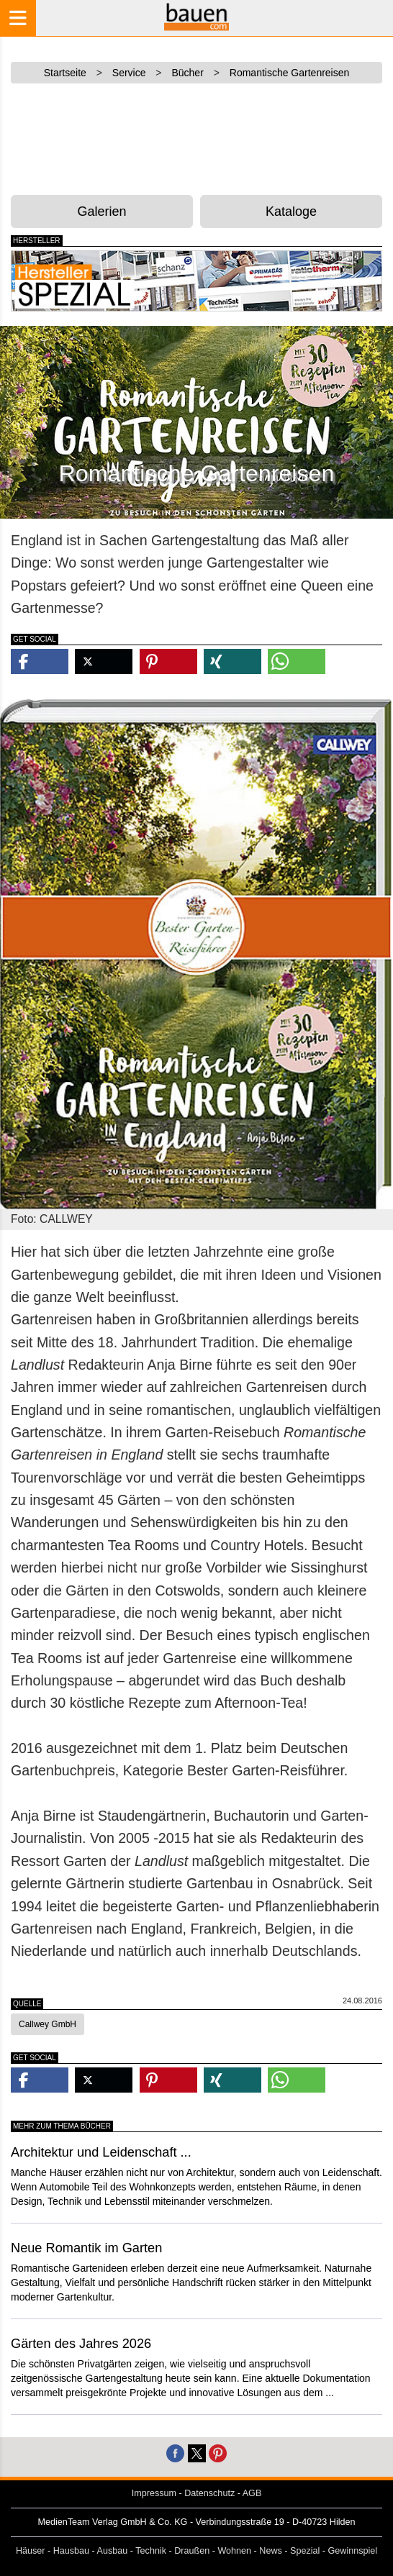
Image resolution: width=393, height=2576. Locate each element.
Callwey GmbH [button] (47, 2024)
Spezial (305, 2551)
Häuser (30, 2551)
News (270, 2551)
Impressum (154, 2493)
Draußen (191, 2551)
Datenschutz (209, 2493)
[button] (39, 661)
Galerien (101, 211)
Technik (150, 2551)
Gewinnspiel (353, 2551)
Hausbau (71, 2551)
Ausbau (112, 2551)
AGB (252, 2493)
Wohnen (234, 2551)
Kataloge (291, 211)
